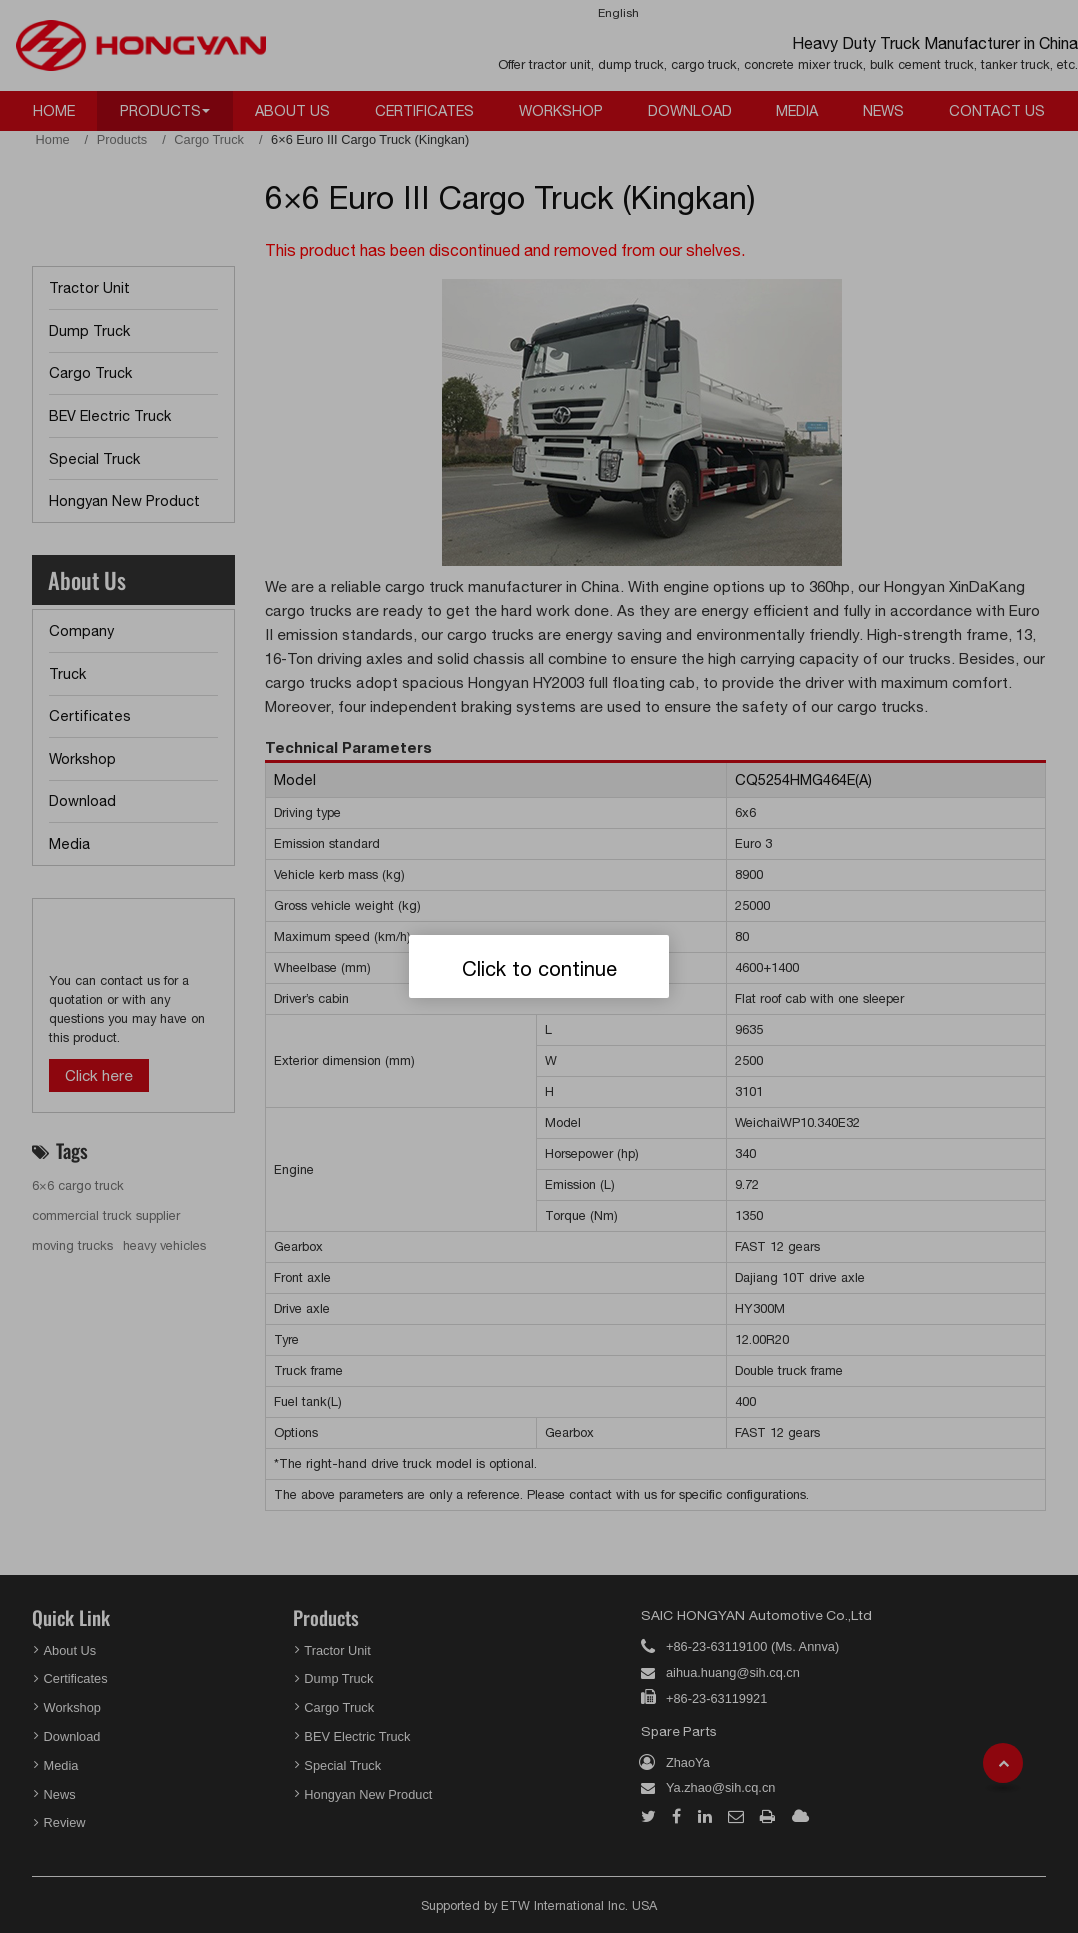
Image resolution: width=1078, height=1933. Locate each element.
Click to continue (539, 968)
